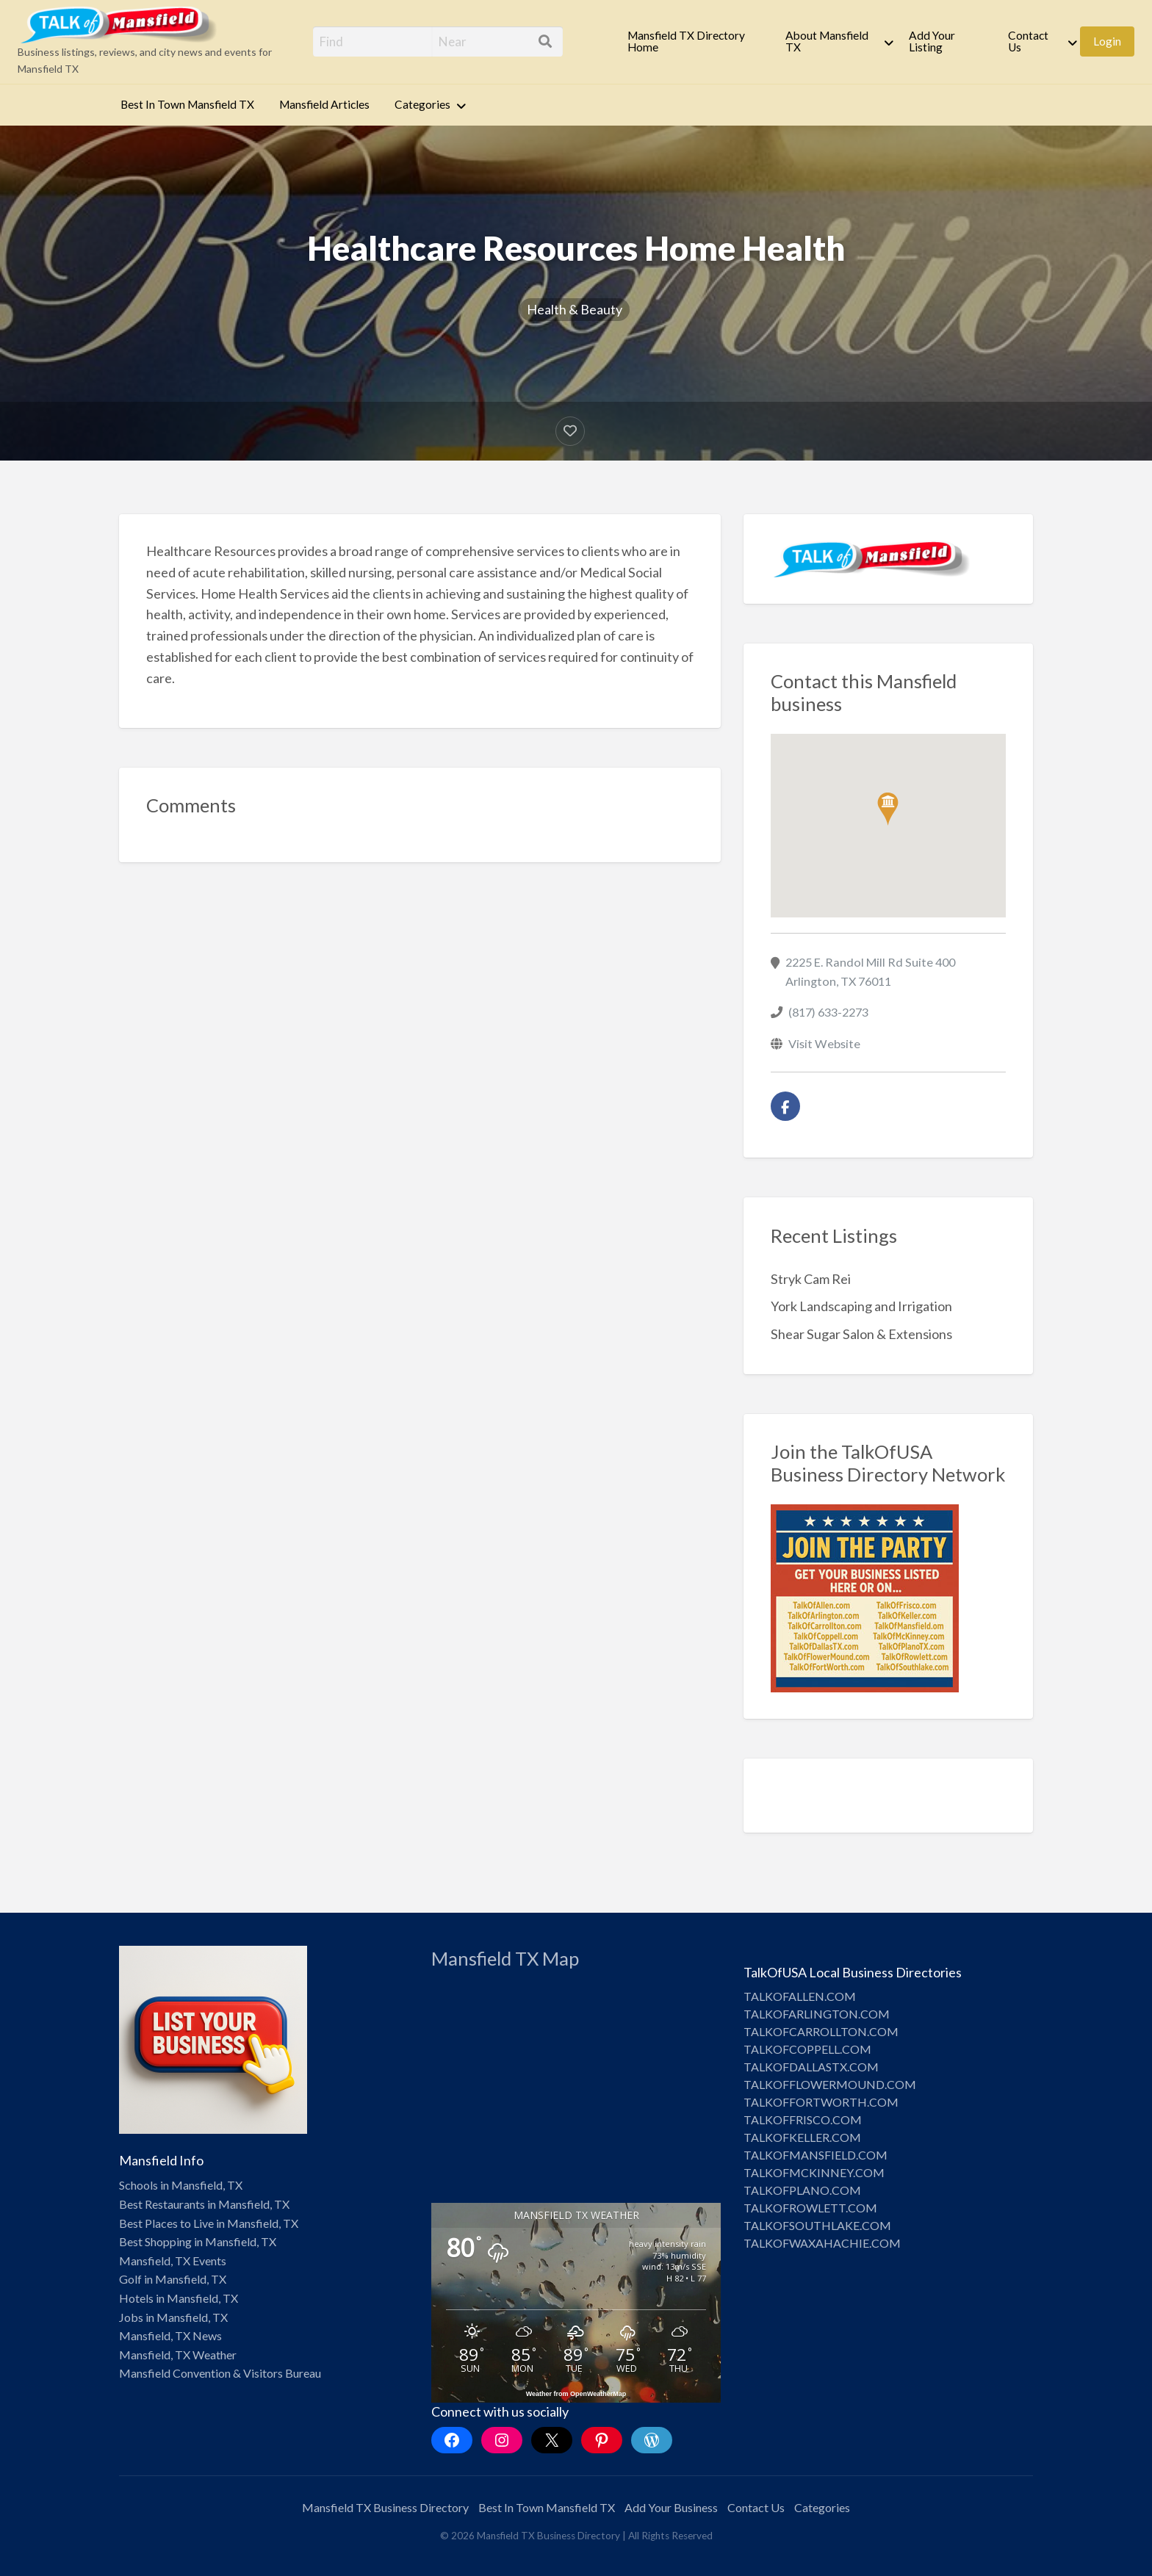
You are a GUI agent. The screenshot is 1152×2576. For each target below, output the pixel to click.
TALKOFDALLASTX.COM (811, 2067)
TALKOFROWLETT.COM (810, 2208)
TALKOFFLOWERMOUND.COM (830, 2084)
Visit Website (824, 1043)
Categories (422, 104)
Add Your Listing (932, 41)
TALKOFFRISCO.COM (803, 2119)
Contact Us (1028, 41)
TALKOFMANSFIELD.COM (816, 2155)
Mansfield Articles (324, 104)
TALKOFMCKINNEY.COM (814, 2172)
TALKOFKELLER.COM (802, 2137)
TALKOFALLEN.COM (800, 1996)
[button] (888, 809)
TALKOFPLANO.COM (802, 2190)
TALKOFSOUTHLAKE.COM (817, 2225)
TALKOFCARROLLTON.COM (821, 2031)
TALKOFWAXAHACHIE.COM (822, 2243)
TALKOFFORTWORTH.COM (821, 2102)
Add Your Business (671, 2507)
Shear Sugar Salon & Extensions (861, 1334)
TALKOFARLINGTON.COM (817, 2014)
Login (1107, 41)
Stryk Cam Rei (811, 1279)
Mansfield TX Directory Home (686, 41)
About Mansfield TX (826, 41)
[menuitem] (694, 41)
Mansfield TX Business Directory (385, 2507)
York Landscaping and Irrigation (861, 1306)
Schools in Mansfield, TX (180, 2185)
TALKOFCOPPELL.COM (807, 2049)
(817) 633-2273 (828, 1012)
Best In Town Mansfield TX (187, 104)
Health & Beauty (574, 309)
